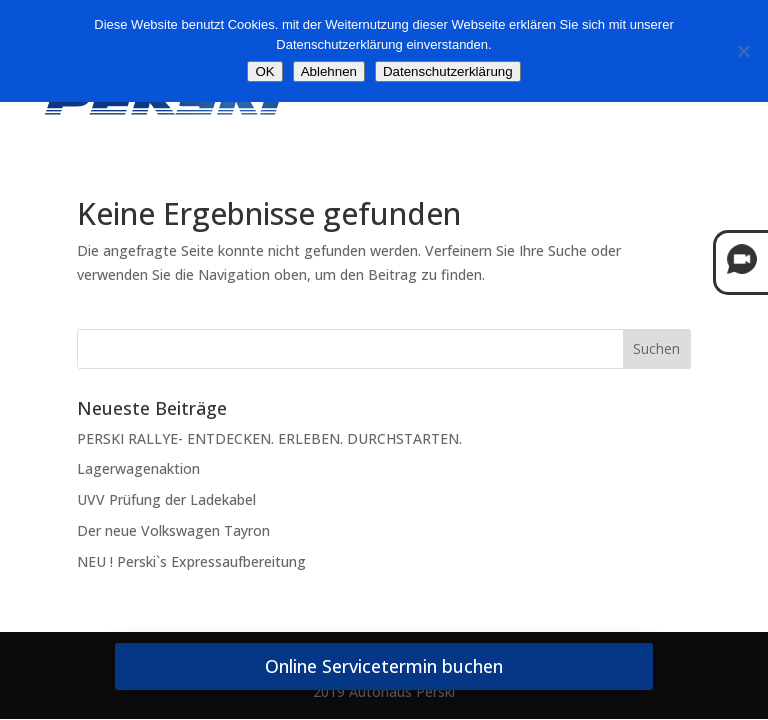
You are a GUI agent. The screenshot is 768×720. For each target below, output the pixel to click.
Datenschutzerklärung (448, 71)
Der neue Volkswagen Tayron (173, 530)
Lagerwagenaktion (138, 468)
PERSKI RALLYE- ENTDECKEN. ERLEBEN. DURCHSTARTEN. (269, 438)
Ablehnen (329, 71)
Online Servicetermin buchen (384, 666)
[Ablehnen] (743, 51)
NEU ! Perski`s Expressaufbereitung (191, 561)
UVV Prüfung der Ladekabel (166, 499)
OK (264, 71)
